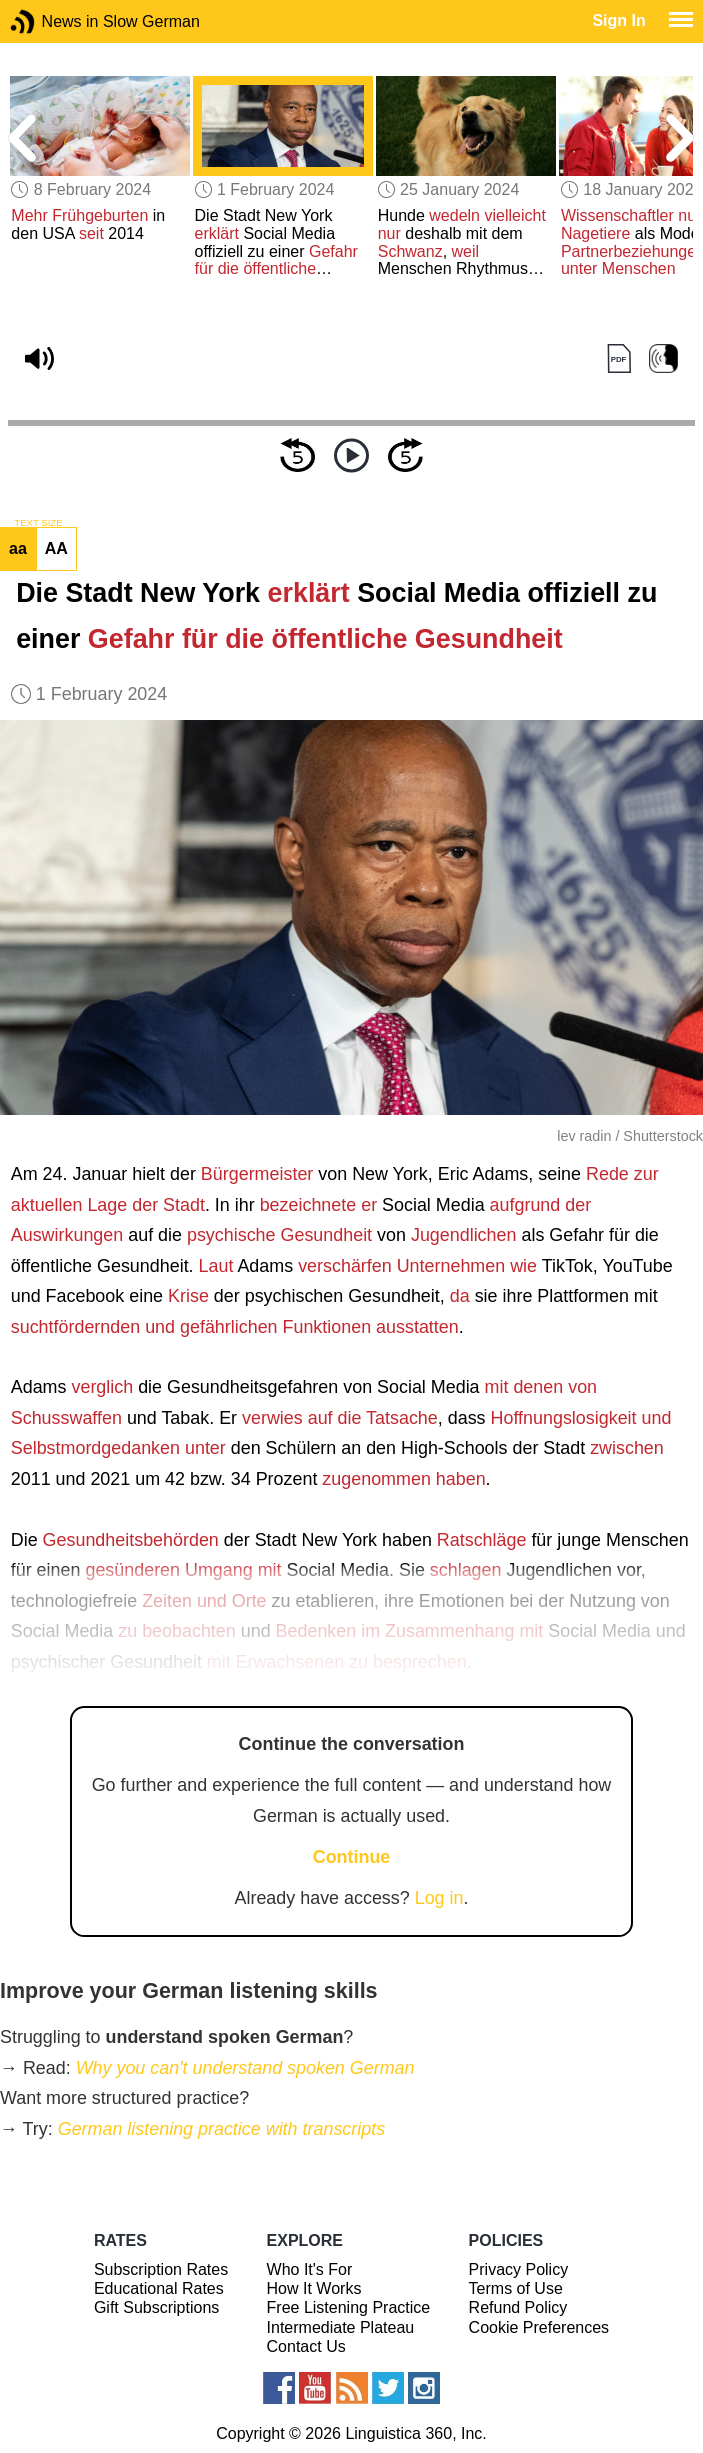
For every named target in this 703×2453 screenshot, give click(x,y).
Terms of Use (516, 2288)
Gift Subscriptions (156, 2307)
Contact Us (306, 2346)
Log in (439, 1898)
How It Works (314, 2288)
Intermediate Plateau (341, 2327)
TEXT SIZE (38, 523)
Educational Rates (159, 2288)
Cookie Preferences (539, 2327)
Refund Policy (518, 2307)
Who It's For (310, 2269)
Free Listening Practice (349, 2307)
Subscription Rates (161, 2269)
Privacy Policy (519, 2269)
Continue (352, 1857)
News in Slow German (52, 21)
